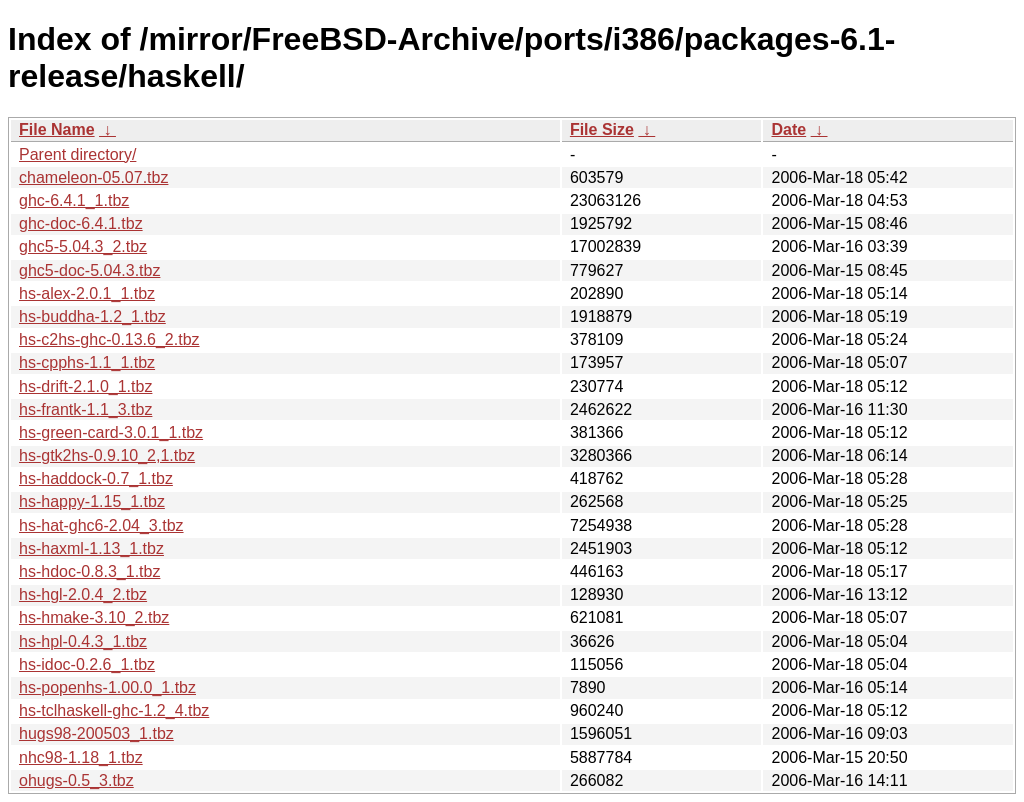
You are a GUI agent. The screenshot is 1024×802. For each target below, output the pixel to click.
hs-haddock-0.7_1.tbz (96, 478)
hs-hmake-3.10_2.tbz (94, 617)
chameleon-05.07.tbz (93, 177)
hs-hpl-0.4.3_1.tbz (83, 641)
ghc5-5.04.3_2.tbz (83, 246)
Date (788, 129)
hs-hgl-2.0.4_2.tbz (83, 594)
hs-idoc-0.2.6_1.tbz (87, 664)
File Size (602, 129)
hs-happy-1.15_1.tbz (92, 501)
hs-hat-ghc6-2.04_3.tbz (101, 525)
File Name (57, 129)
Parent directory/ (77, 154)
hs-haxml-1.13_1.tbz (91, 548)
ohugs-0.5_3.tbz (76, 780)
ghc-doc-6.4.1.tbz (81, 223)
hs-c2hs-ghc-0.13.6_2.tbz (109, 339)
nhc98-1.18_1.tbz (81, 757)
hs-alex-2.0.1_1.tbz (87, 293)
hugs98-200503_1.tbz (96, 733)
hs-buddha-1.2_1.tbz (92, 316)
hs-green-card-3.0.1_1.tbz (111, 432)
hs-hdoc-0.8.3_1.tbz (89, 571)
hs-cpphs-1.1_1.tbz (87, 362)
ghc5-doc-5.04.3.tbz (89, 270)
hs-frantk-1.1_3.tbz (85, 409)
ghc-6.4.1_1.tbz (74, 200)
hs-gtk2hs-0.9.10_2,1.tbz (107, 455)
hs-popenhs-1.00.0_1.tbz (107, 687)
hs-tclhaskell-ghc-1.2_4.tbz (114, 710)
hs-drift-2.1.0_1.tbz (85, 386)
